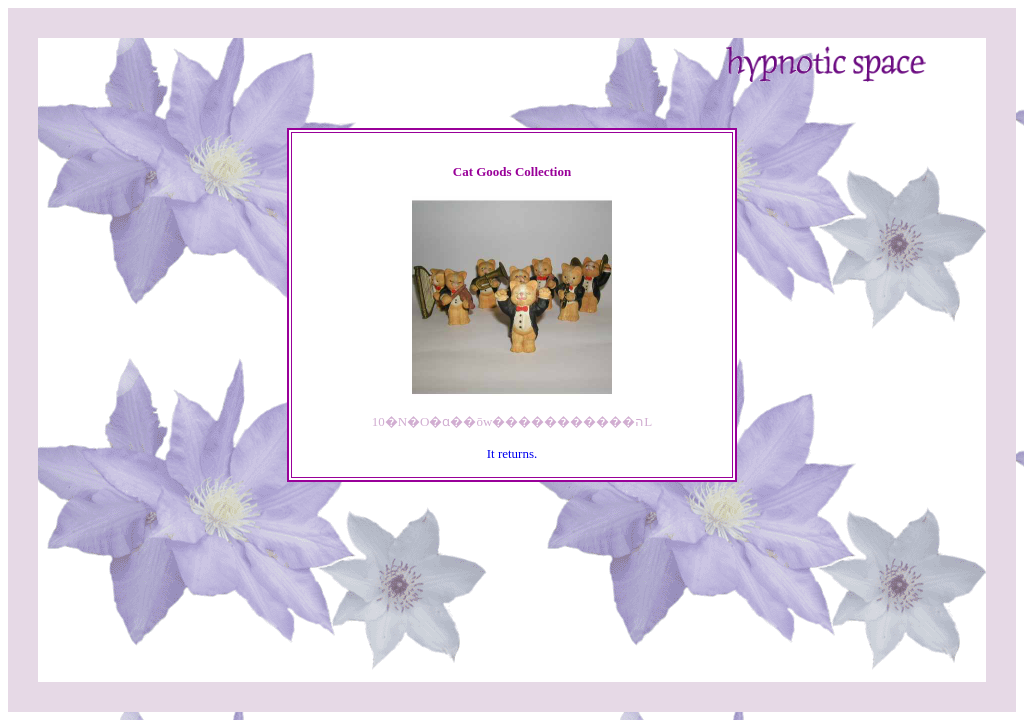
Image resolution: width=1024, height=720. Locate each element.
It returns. (512, 453)
